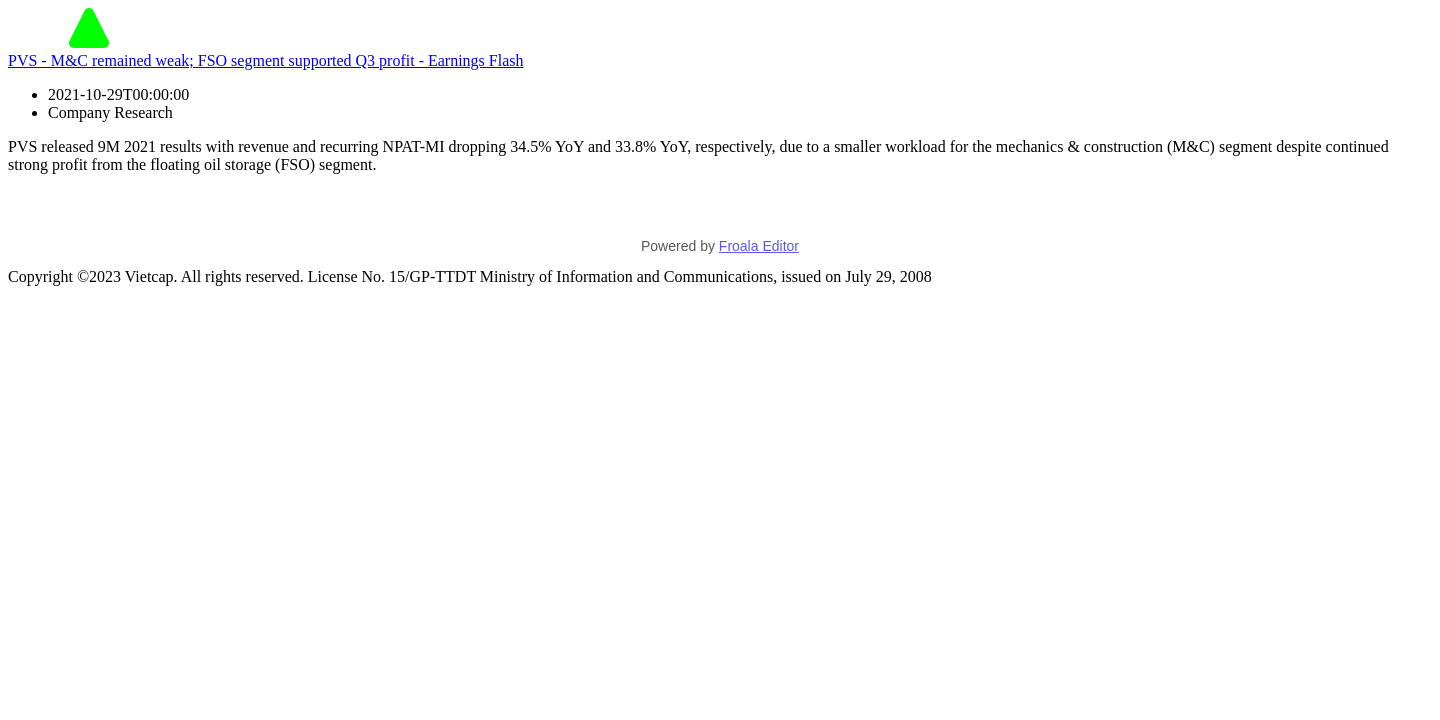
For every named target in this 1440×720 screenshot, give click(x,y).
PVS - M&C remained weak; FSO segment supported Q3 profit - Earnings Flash (266, 60)
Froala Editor (759, 246)
